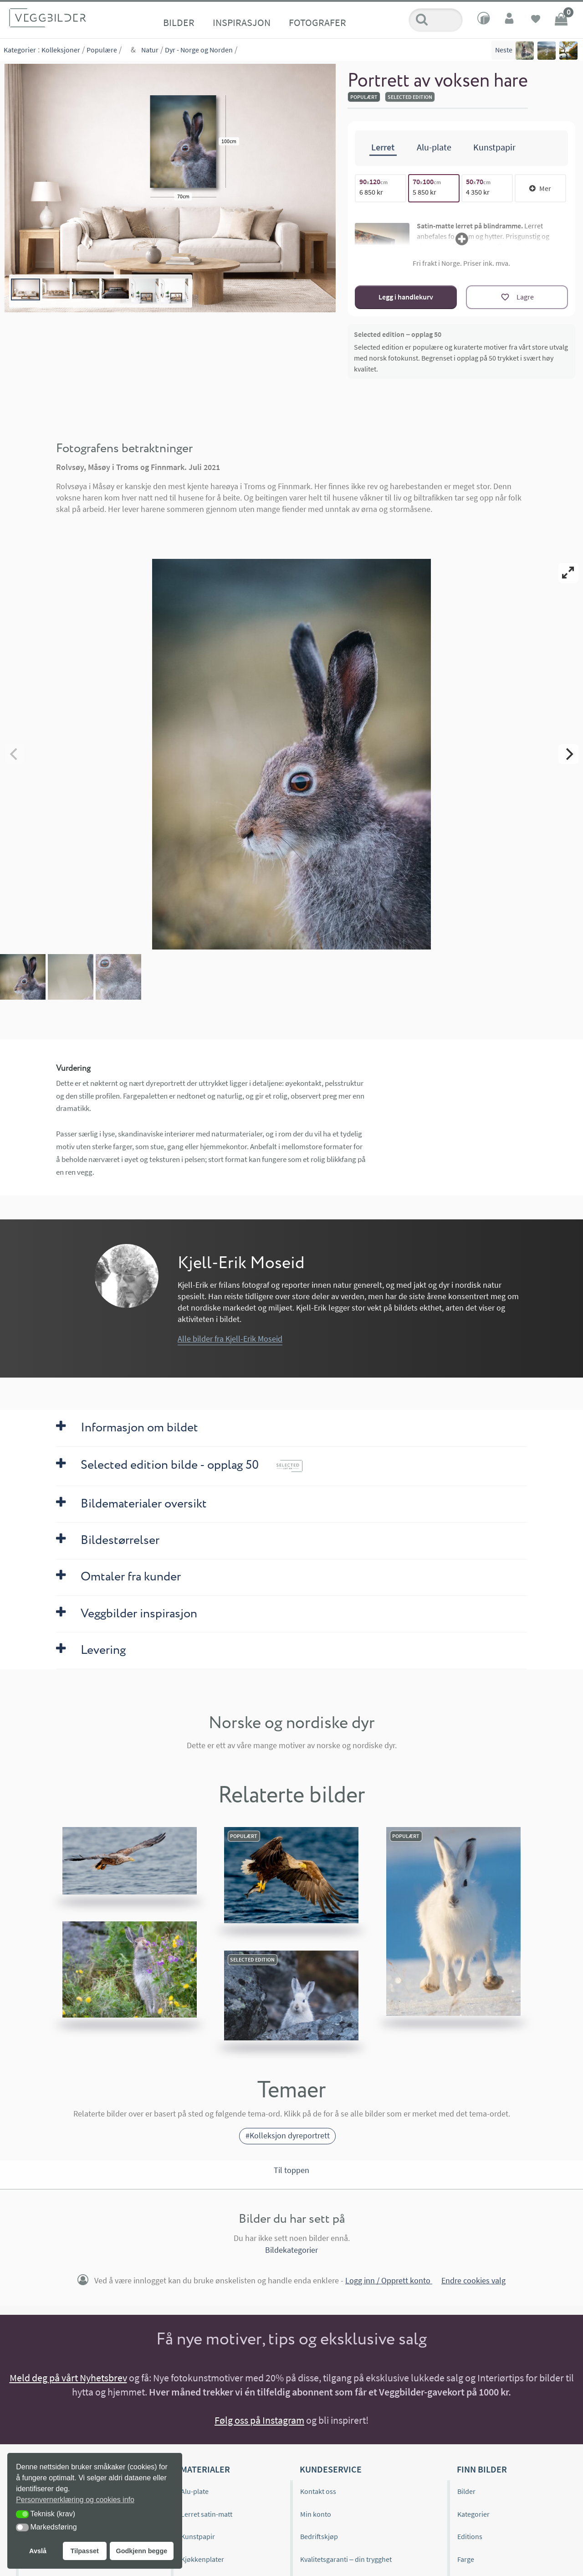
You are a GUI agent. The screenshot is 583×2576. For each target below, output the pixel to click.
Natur (150, 49)
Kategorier (20, 49)
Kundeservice (331, 2469)
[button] (22, 2514)
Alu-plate (195, 2491)
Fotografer (317, 22)
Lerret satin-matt (206, 2514)
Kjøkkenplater (202, 2559)
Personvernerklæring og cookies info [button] (75, 2500)
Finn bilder (482, 2469)
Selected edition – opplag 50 (397, 334)
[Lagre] (517, 297)
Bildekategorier (291, 2250)
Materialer (205, 2469)
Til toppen (291, 2170)
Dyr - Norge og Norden (199, 49)
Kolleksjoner (60, 49)
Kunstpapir (198, 2536)
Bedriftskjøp (319, 2536)
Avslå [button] (37, 2551)
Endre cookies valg (473, 2280)
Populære (102, 49)
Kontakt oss (318, 2491)
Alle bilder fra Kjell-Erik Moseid (230, 1338)
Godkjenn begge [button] (141, 2551)
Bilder (178, 22)
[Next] (568, 754)
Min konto (315, 2514)
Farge (465, 2559)
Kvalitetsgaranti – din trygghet (346, 2559)
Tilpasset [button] (85, 2551)
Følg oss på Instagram (259, 2420)
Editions (469, 2536)
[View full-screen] (568, 573)
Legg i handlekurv (405, 296)
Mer (540, 188)
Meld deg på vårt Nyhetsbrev (68, 2377)
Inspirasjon (242, 22)
